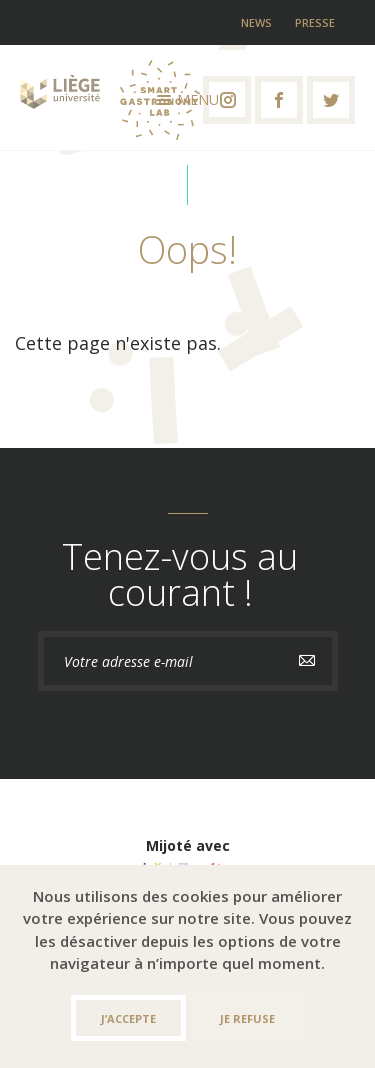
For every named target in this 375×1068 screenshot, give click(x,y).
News (256, 22)
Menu (188, 99)
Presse (315, 22)
